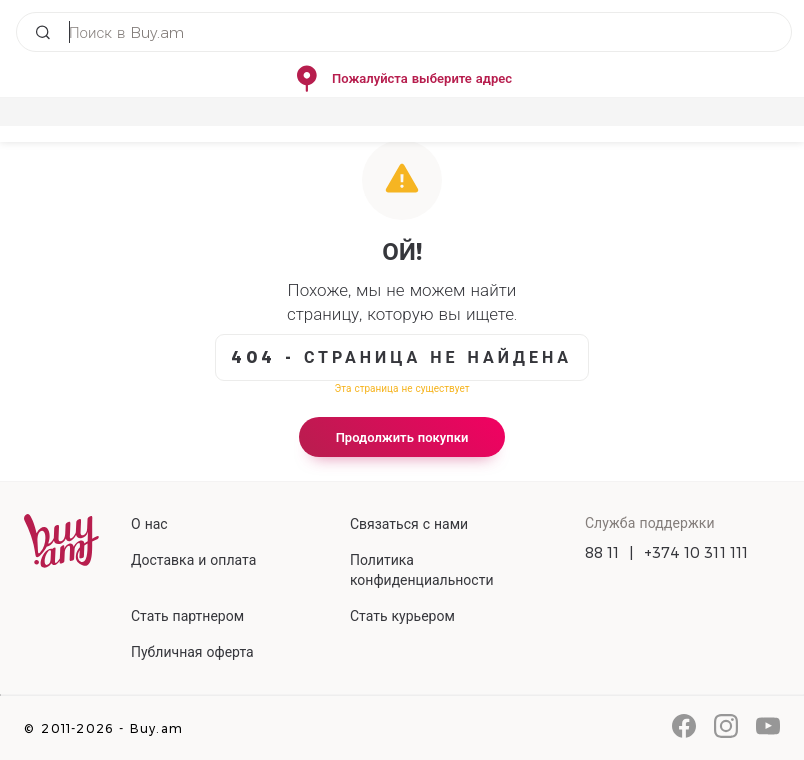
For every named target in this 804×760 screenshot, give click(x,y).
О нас (149, 524)
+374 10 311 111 (696, 553)
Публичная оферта (192, 652)
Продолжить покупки (402, 437)
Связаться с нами (409, 524)
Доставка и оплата (193, 560)
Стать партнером (187, 616)
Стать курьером (402, 616)
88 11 (602, 553)
